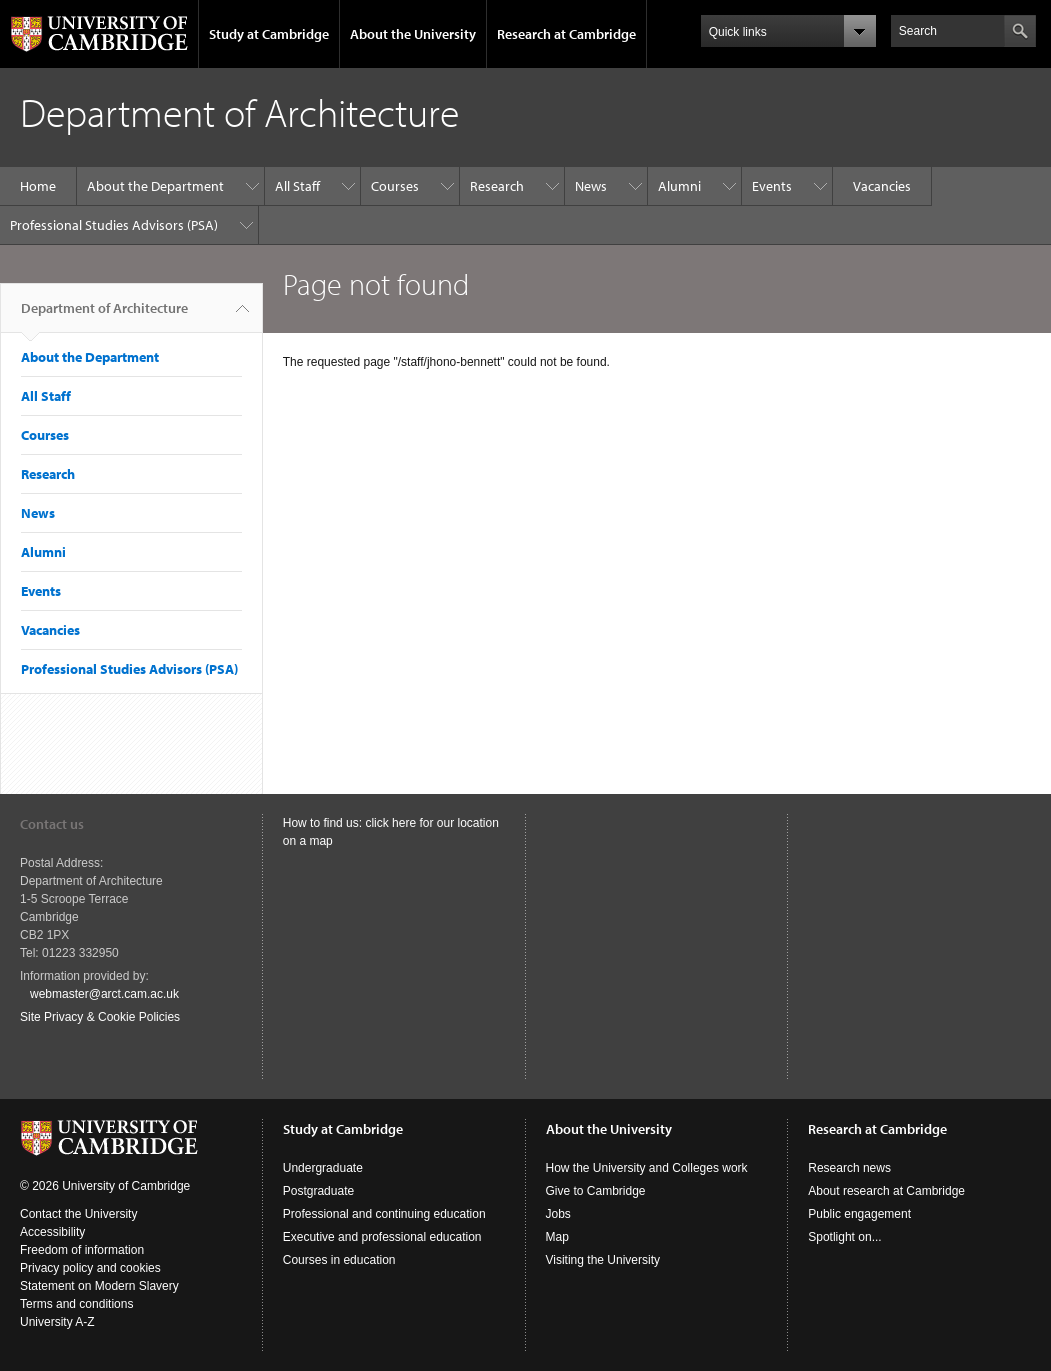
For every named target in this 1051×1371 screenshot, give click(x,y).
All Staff (297, 186)
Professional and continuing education (384, 1214)
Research (497, 186)
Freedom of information (82, 1250)
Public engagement (859, 1214)
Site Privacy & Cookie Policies (100, 1017)
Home (38, 186)
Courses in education (339, 1260)
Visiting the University (603, 1260)
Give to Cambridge (596, 1191)
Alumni (679, 186)
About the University (413, 34)
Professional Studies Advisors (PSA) (114, 225)
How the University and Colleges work (647, 1168)
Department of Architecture (104, 316)
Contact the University (78, 1214)
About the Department (155, 186)
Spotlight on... (844, 1237)
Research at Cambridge (566, 34)
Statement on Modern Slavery (99, 1286)
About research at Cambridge (886, 1191)
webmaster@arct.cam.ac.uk (104, 994)
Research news (849, 1168)
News (591, 186)
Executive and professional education (382, 1237)
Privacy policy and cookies (90, 1268)
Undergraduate (323, 1168)
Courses (395, 186)
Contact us (52, 824)
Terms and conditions (76, 1304)
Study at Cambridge (269, 34)
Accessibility (52, 1232)
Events (772, 186)
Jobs (558, 1214)
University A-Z (57, 1322)
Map (557, 1237)
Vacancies (882, 186)
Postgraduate (318, 1191)
